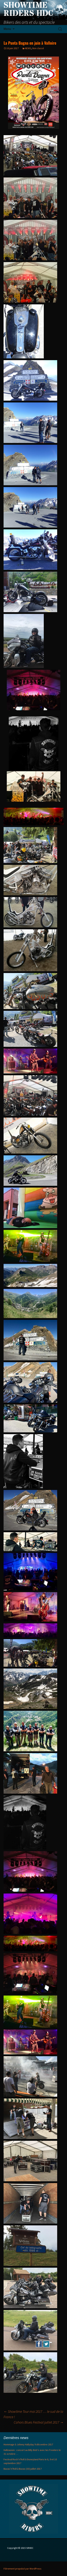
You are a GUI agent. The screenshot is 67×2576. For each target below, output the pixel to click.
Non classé (38, 48)
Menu (7, 28)
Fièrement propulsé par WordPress (22, 2568)
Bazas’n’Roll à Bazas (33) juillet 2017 (23, 2468)
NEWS (28, 48)
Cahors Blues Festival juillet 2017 (38, 2422)
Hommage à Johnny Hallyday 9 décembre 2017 (28, 2444)
